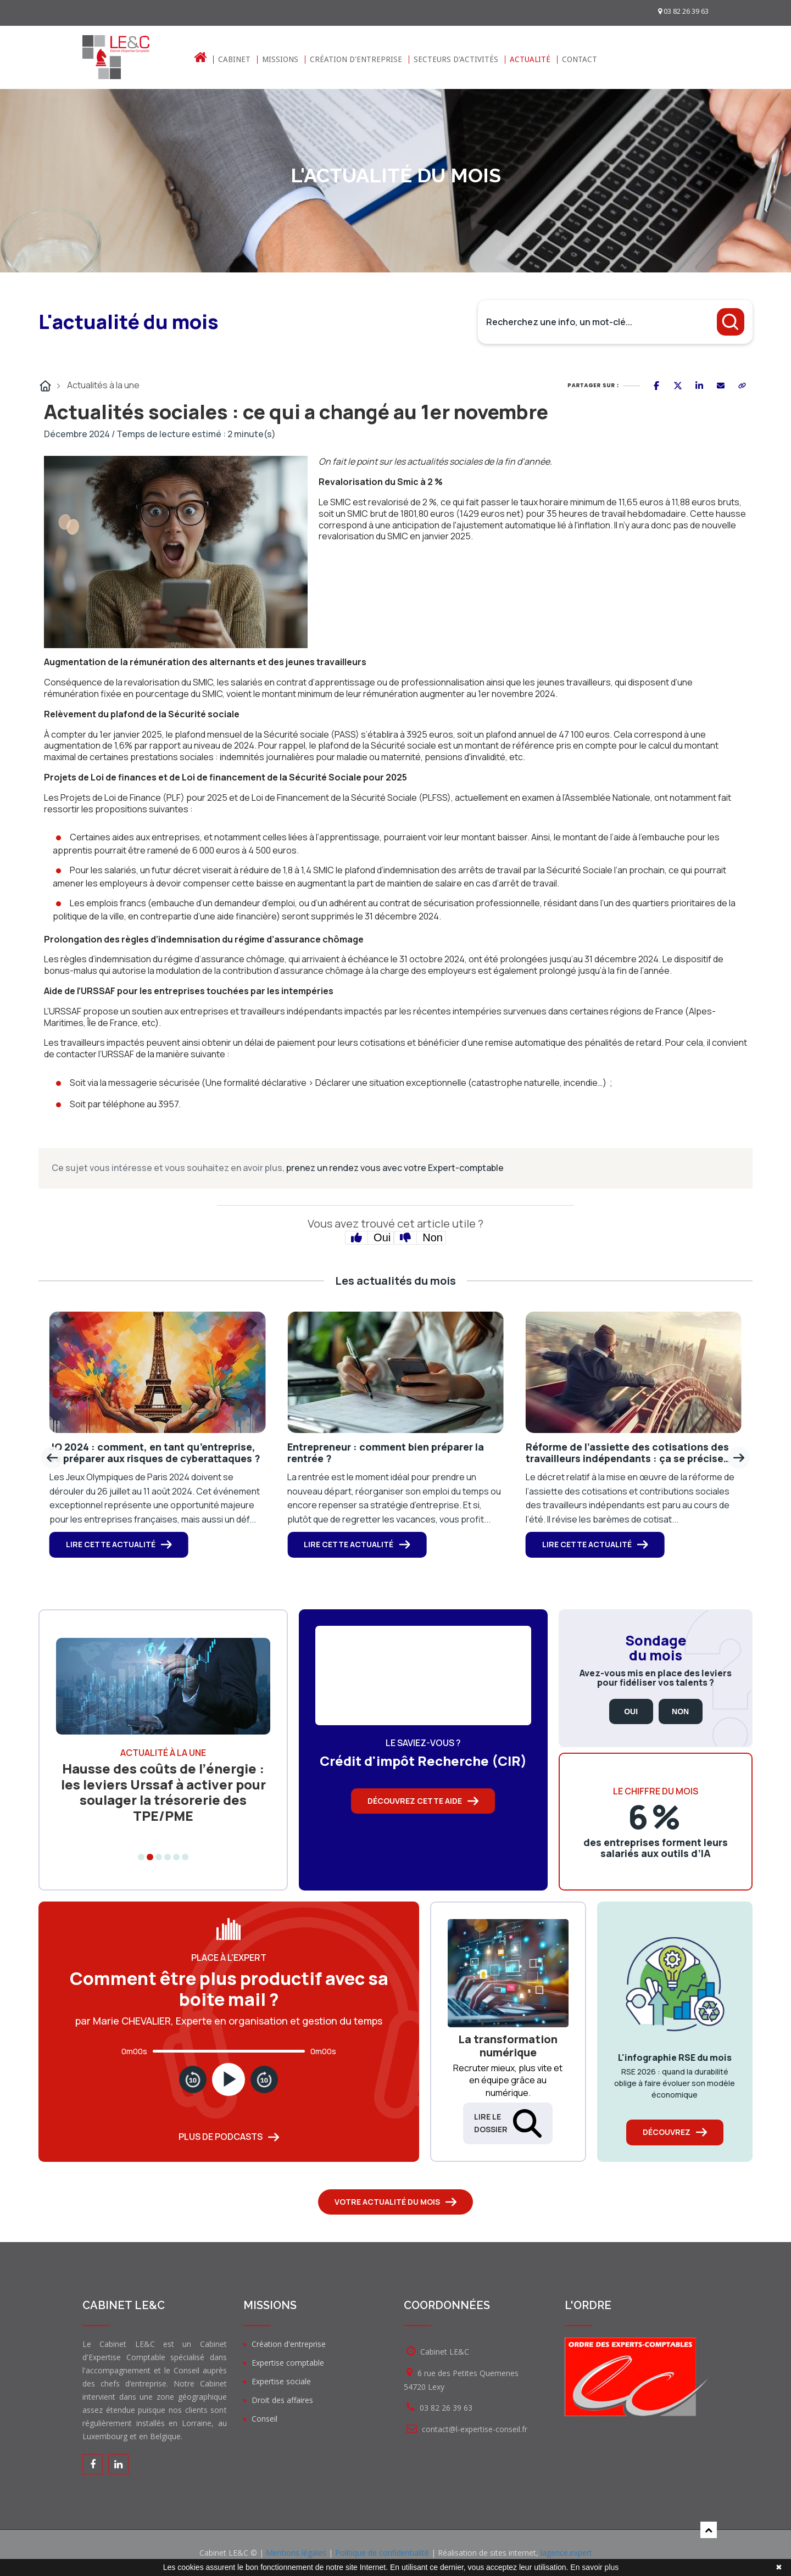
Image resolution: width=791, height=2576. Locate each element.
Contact (579, 59)
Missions (280, 59)
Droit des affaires (282, 2400)
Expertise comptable (288, 2362)
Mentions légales (296, 2552)
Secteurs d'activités (456, 59)
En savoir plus (594, 2567)
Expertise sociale (281, 2381)
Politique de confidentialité (382, 2552)
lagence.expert (566, 2552)
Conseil (264, 2418)
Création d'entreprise (356, 59)
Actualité (530, 59)
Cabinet (234, 59)
